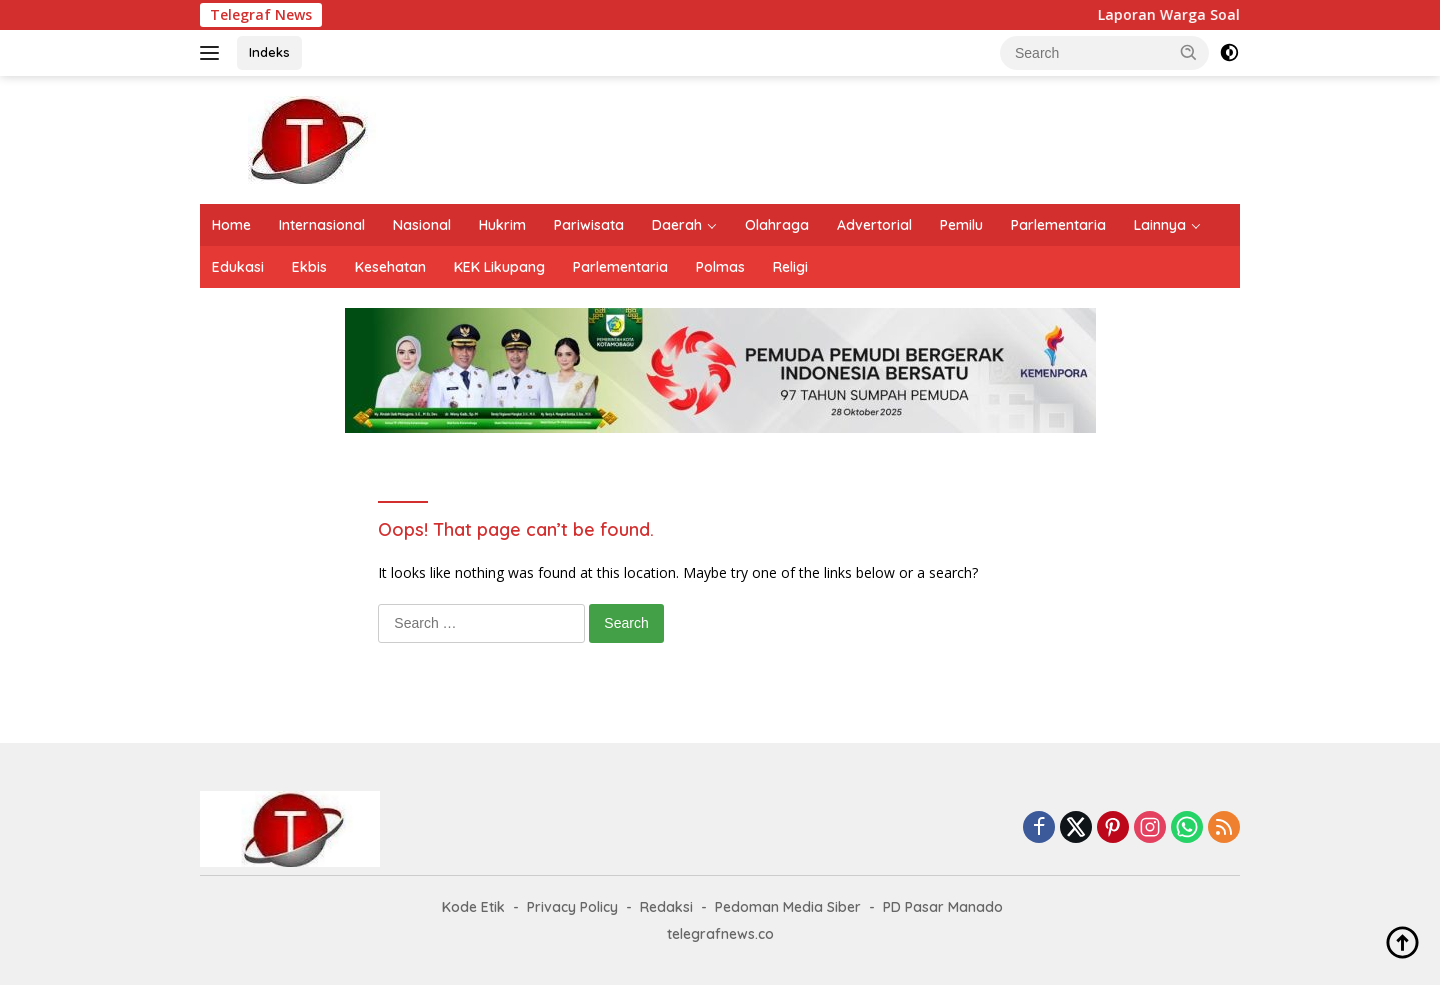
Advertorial (874, 225)
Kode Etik (473, 907)
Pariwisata (589, 225)
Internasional (322, 225)
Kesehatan (390, 267)
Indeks (269, 52)
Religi (790, 267)
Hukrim (502, 225)
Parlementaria (1058, 225)
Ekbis (309, 267)
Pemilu (961, 225)
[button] (1189, 52)
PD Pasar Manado (943, 907)
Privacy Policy (572, 907)
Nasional (422, 225)
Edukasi (238, 267)
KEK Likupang (499, 267)
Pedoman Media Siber (788, 907)
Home (231, 225)
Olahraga (777, 225)
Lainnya (1160, 225)
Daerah (677, 225)
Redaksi (666, 907)
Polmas (720, 267)
